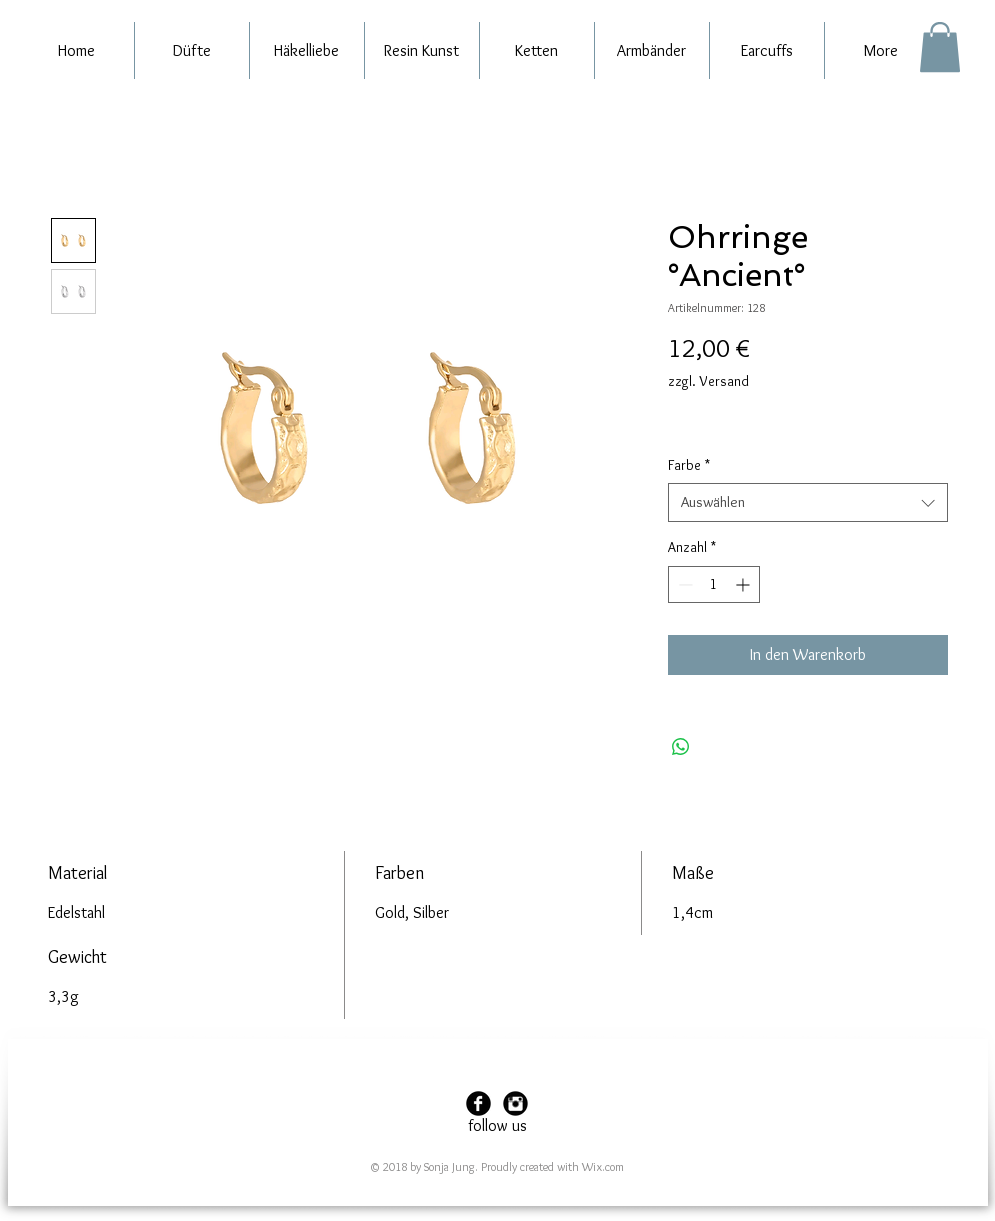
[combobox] (808, 502)
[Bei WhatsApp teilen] (681, 747)
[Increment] (744, 584)
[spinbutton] (714, 584)
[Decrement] (683, 584)
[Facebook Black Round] (478, 1103)
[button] (940, 47)
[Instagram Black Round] (515, 1103)
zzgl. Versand (708, 381)
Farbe (689, 465)
